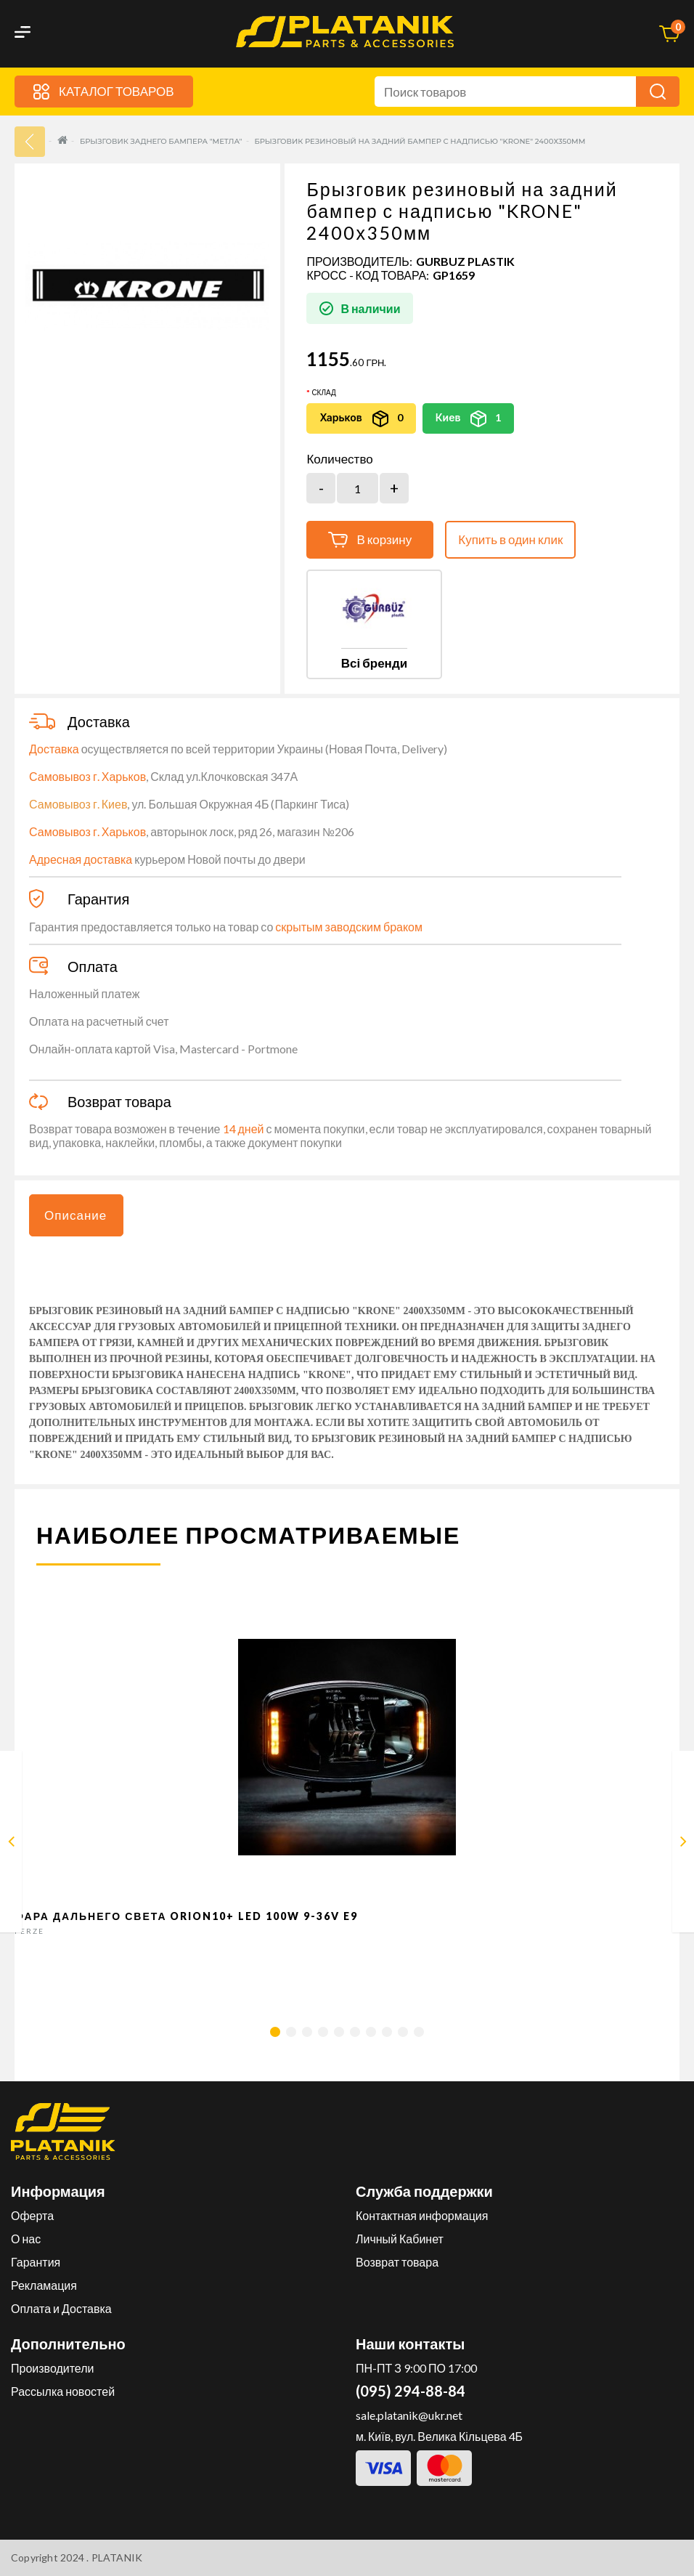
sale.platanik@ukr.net (409, 2415)
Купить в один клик (510, 539)
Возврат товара (397, 2262)
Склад (323, 392)
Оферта (32, 2215)
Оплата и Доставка (61, 2308)
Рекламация (44, 2285)
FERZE (29, 1931)
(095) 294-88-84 (410, 2390)
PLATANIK (117, 2557)
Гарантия (35, 2262)
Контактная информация (422, 2215)
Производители (52, 2368)
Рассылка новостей (63, 2391)
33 (30, 141)
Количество (339, 459)
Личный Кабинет (400, 2238)
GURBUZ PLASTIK (465, 261)
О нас (26, 2238)
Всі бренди (374, 663)
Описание (75, 1215)
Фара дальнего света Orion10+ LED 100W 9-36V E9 (187, 1916)
